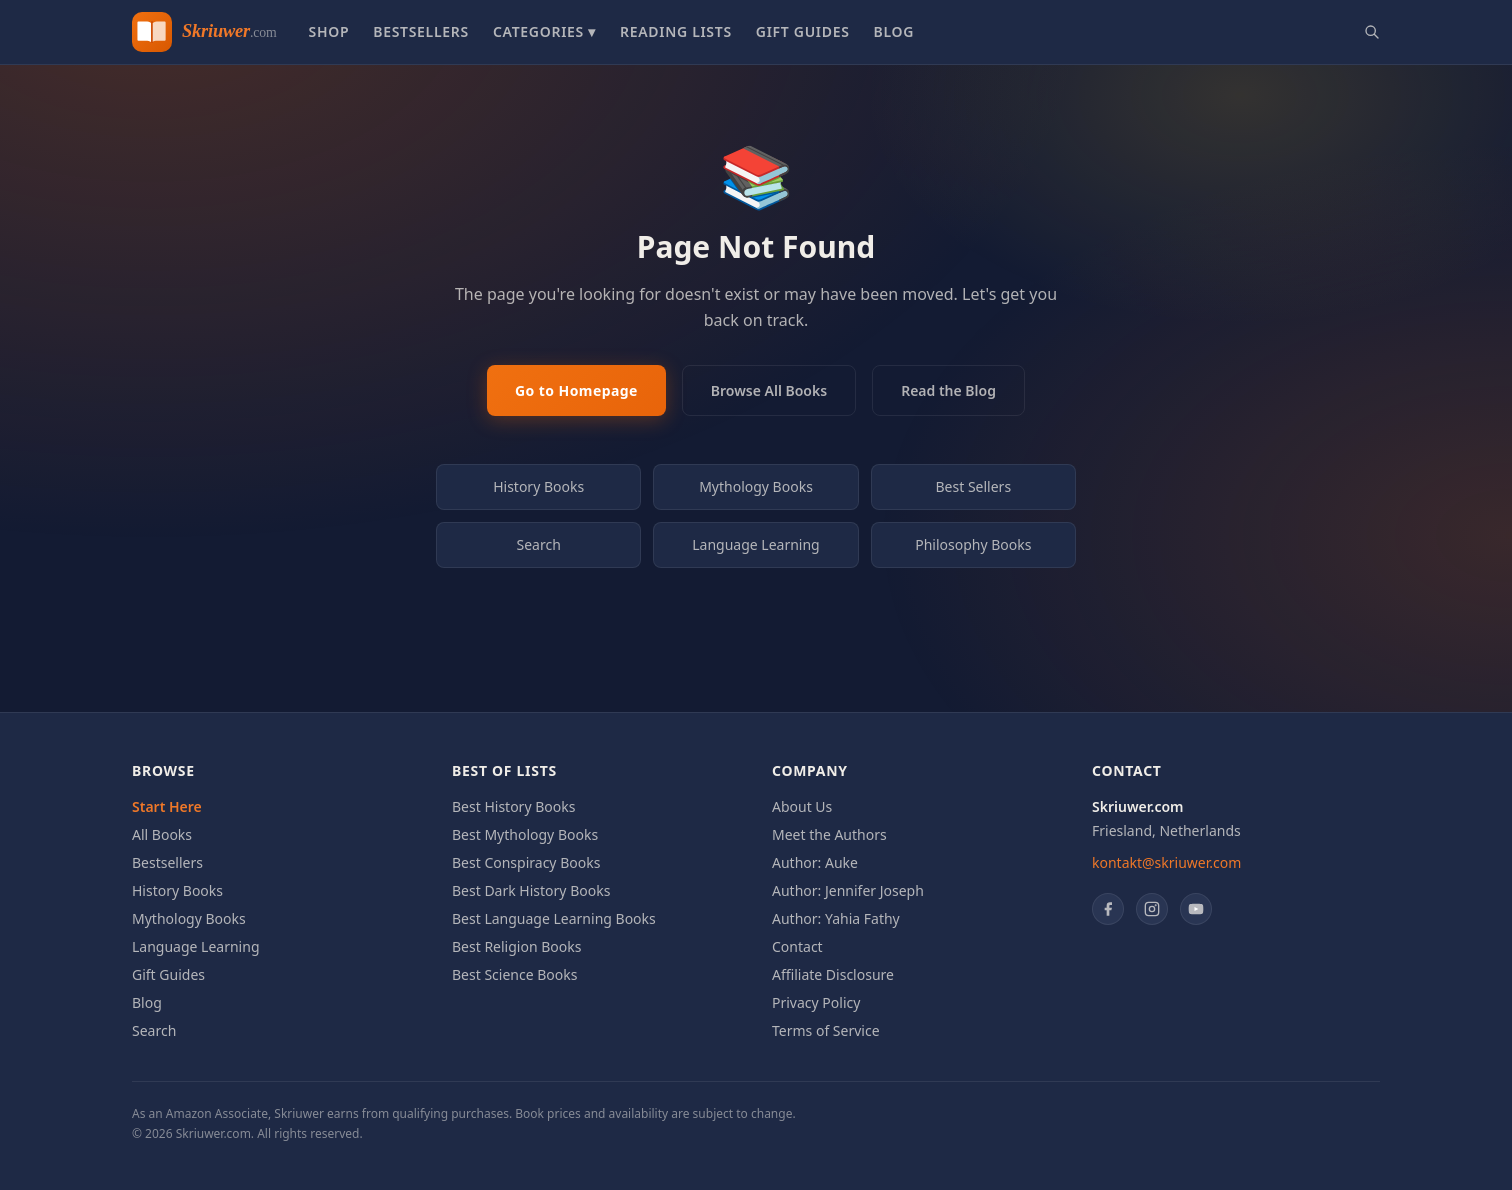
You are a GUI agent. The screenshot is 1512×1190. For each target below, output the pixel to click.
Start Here (167, 806)
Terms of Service (826, 1030)
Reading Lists (676, 31)
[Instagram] (1152, 909)
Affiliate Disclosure (833, 974)
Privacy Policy (816, 1002)
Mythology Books (756, 486)
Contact (797, 946)
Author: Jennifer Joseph (848, 890)
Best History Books (513, 806)
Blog (894, 31)
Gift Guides (803, 31)
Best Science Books (514, 974)
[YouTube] (1196, 909)
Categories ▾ (544, 31)
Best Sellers (974, 486)
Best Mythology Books (525, 834)
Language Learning (756, 544)
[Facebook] (1108, 909)
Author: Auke (815, 862)
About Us (802, 806)
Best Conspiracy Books (526, 862)
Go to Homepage (576, 390)
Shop (328, 31)
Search (539, 544)
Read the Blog (948, 390)
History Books (538, 486)
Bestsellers (421, 31)
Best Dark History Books (531, 890)
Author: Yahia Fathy (836, 918)
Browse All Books (769, 390)
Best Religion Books (516, 946)
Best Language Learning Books (554, 918)
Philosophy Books (973, 544)
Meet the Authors (829, 834)
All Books (162, 834)
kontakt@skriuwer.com (1166, 862)
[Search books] (1372, 32)
